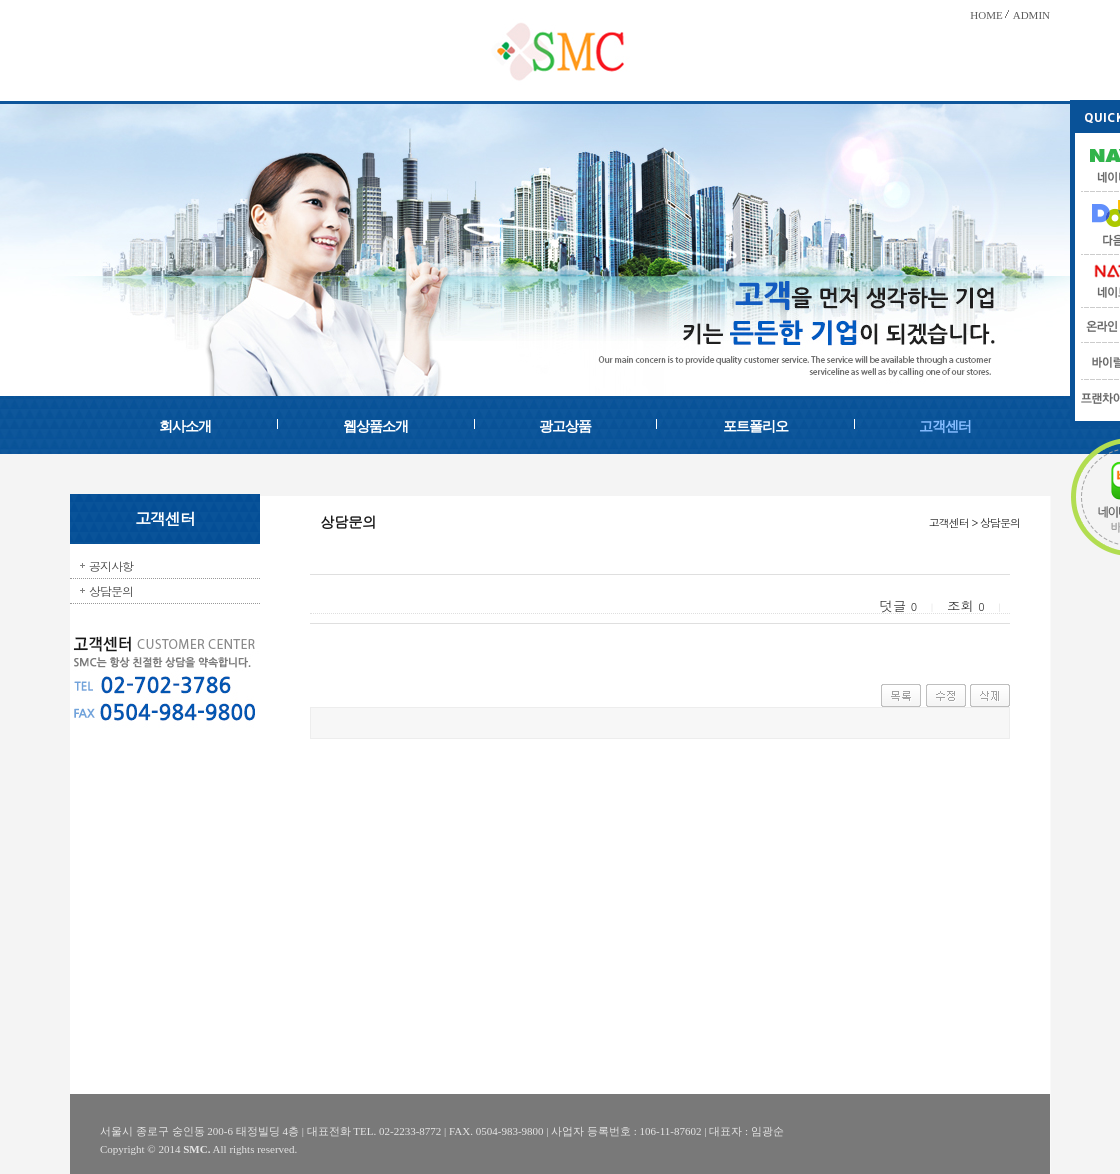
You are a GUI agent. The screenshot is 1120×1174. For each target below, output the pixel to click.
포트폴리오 (755, 426)
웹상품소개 (375, 426)
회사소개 (185, 426)
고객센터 (945, 426)
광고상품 (565, 426)
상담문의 (111, 590)
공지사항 (111, 565)
